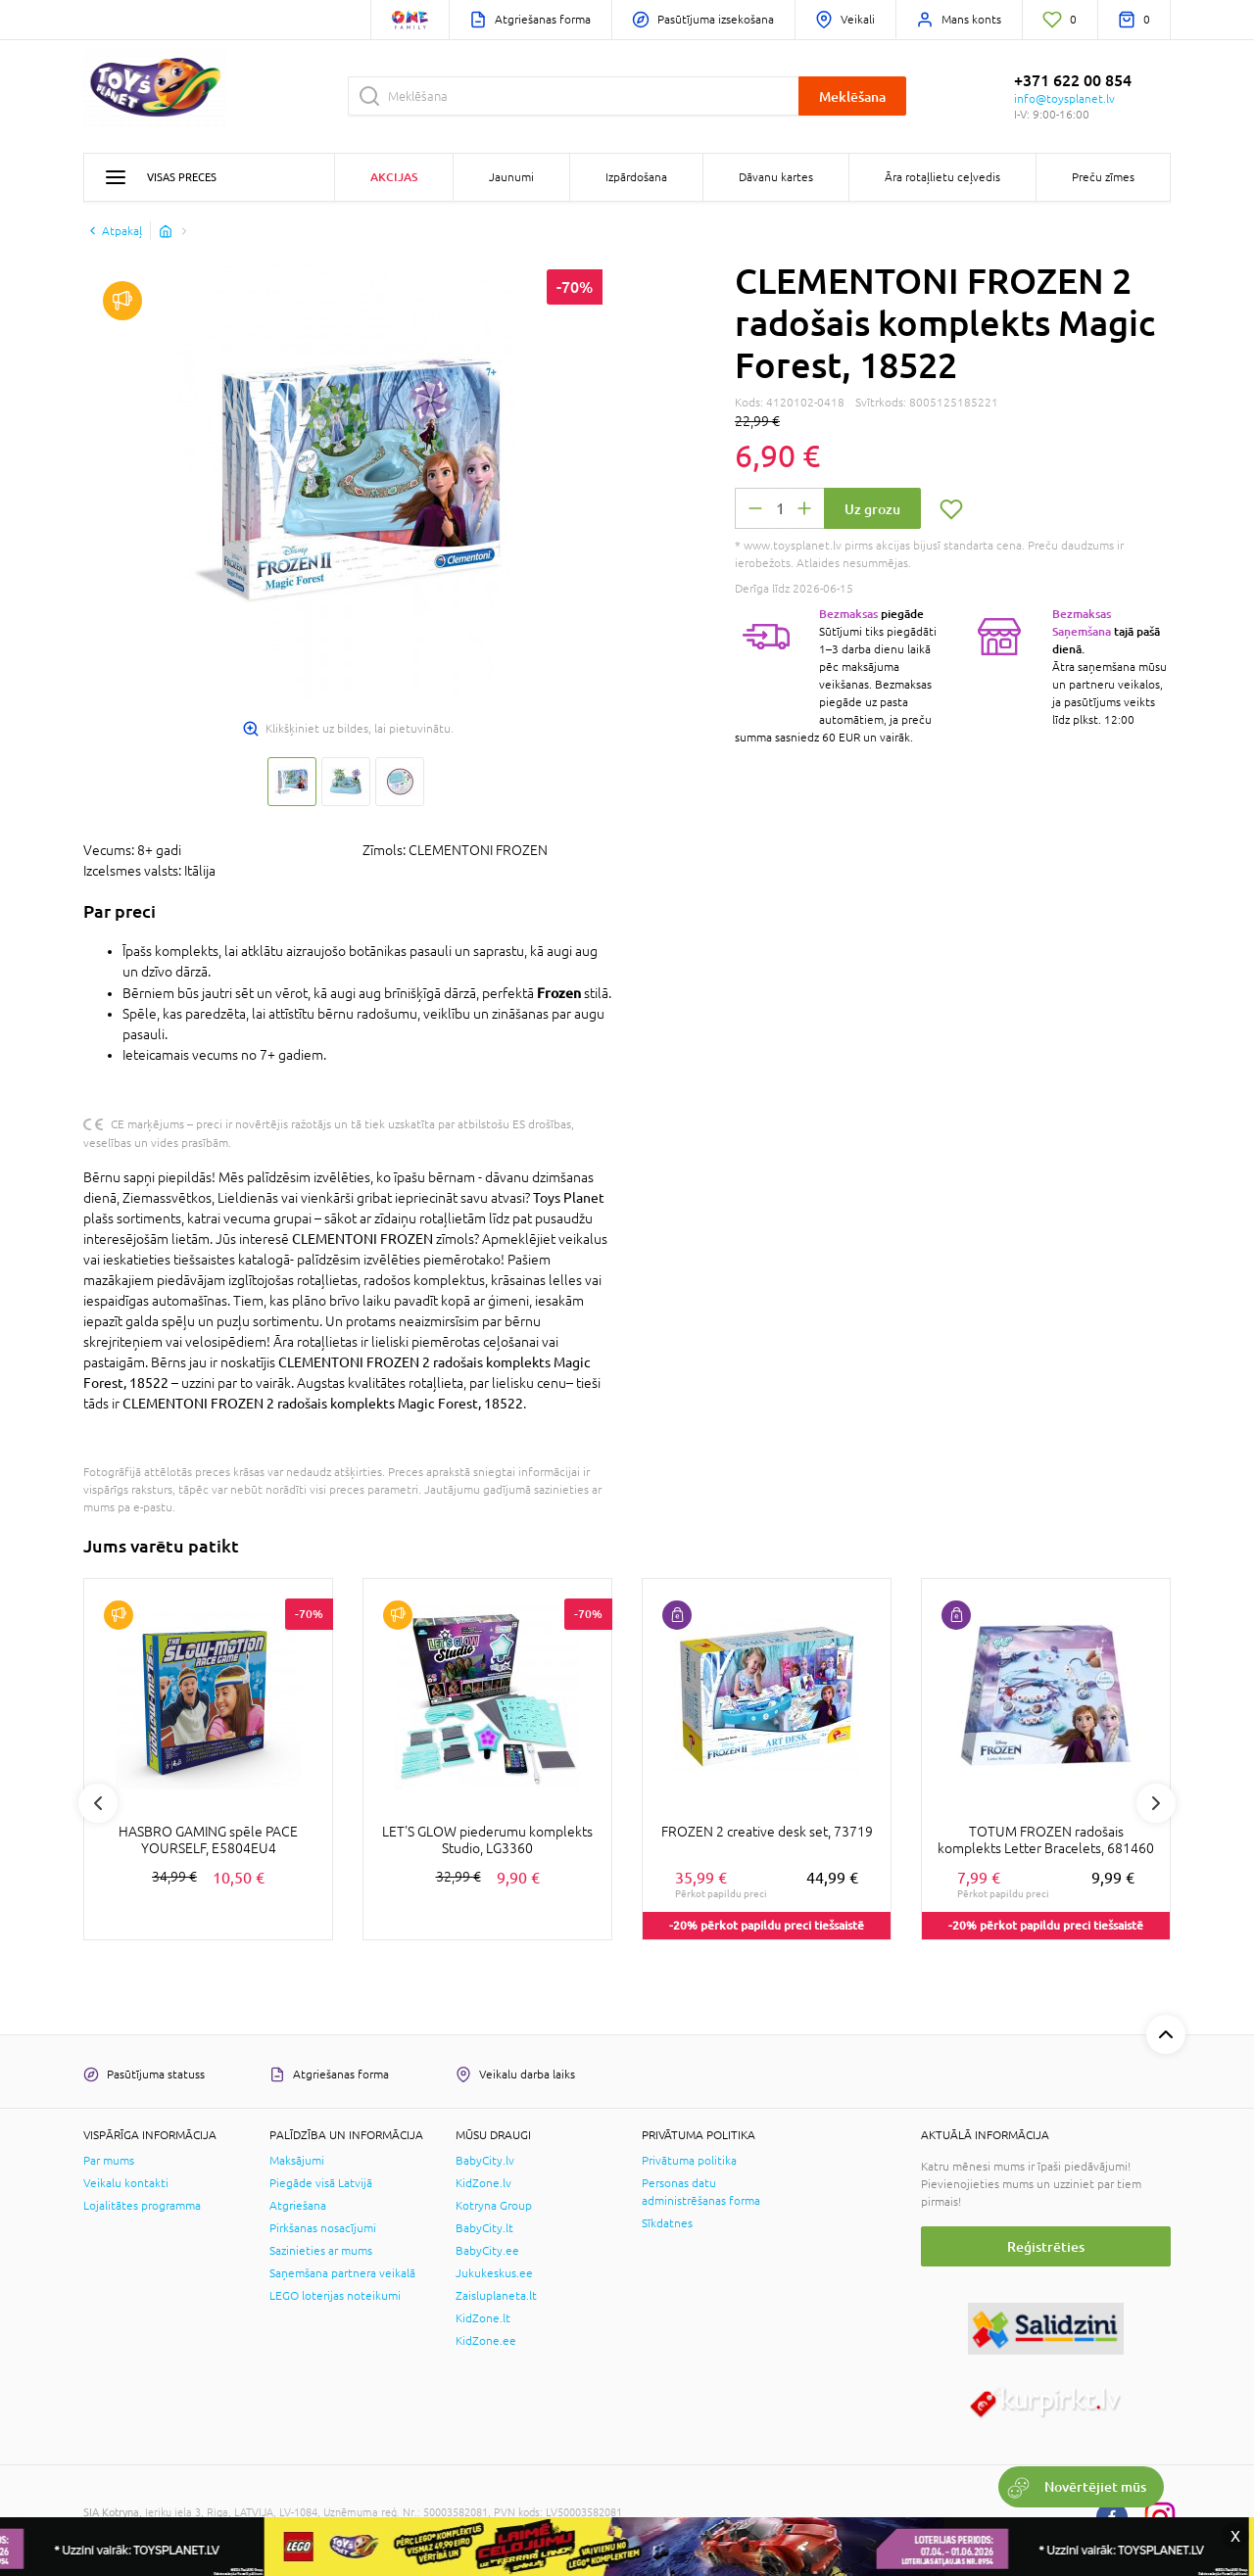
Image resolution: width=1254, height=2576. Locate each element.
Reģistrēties (1046, 2246)
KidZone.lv (483, 2183)
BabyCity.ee (487, 2251)
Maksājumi (296, 2161)
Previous (98, 1803)
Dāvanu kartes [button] (776, 177)
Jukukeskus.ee (494, 2273)
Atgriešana (297, 2206)
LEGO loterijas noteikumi (335, 2296)
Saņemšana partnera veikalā (342, 2273)
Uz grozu (872, 509)
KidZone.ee (486, 2341)
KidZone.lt (483, 2318)
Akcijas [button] (393, 176)
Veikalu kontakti (126, 2183)
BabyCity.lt (484, 2228)
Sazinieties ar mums (320, 2251)
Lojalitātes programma (142, 2206)
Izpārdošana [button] (636, 177)
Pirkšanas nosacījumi (322, 2228)
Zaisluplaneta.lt (496, 2296)
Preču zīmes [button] (1103, 177)
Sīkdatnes (667, 2223)
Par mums (108, 2161)
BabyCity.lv (485, 2161)
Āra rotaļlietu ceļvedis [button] (942, 177)
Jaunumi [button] (511, 177)
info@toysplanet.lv (1064, 99)
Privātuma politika (689, 2161)
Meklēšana (852, 96)
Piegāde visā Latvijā (320, 2183)
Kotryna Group (494, 2206)
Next (1156, 1803)
